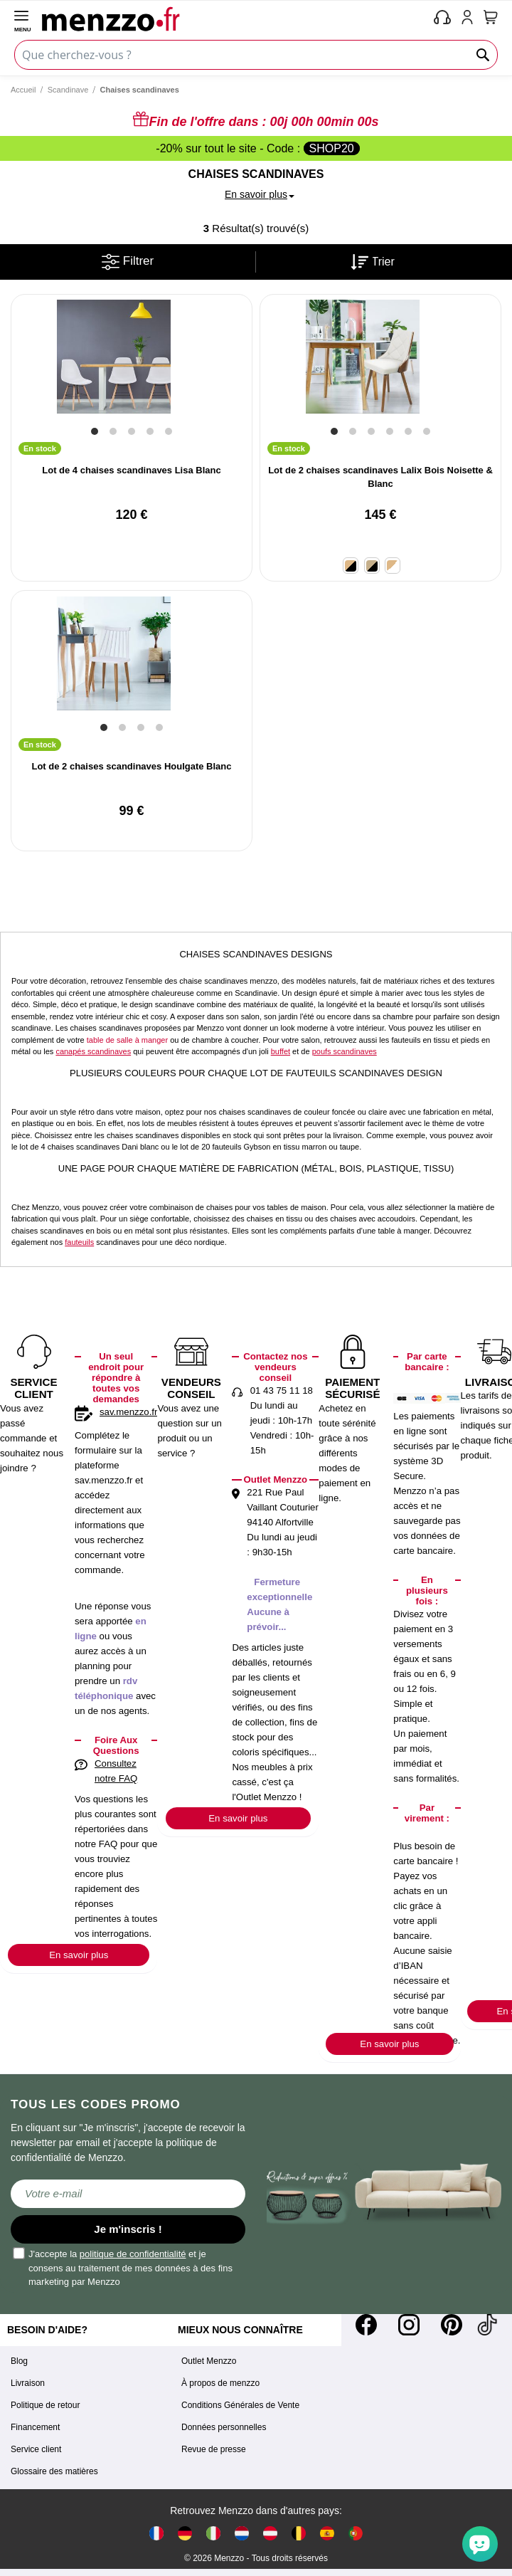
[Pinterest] (451, 2324)
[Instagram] (409, 2324)
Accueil (23, 89)
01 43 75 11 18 (281, 1390)
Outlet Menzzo (208, 2361)
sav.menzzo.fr (128, 1412)
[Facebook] (366, 2324)
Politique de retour (45, 2405)
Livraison (28, 2383)
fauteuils (79, 1242)
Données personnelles (223, 2427)
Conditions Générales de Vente (240, 2405)
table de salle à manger (127, 1040)
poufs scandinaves (344, 1051)
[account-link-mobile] (470, 18)
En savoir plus (78, 1955)
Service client (36, 2449)
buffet (280, 1051)
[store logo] (235, 18)
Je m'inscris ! (127, 2229)
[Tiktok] (487, 2324)
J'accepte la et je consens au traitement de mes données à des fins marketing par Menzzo (123, 2267)
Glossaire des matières (54, 2471)
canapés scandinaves (93, 1051)
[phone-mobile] (443, 18)
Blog (19, 2361)
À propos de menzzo (220, 2383)
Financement (35, 2427)
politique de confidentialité (133, 2254)
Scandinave (68, 89)
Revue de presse (213, 2449)
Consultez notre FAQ (116, 1771)
